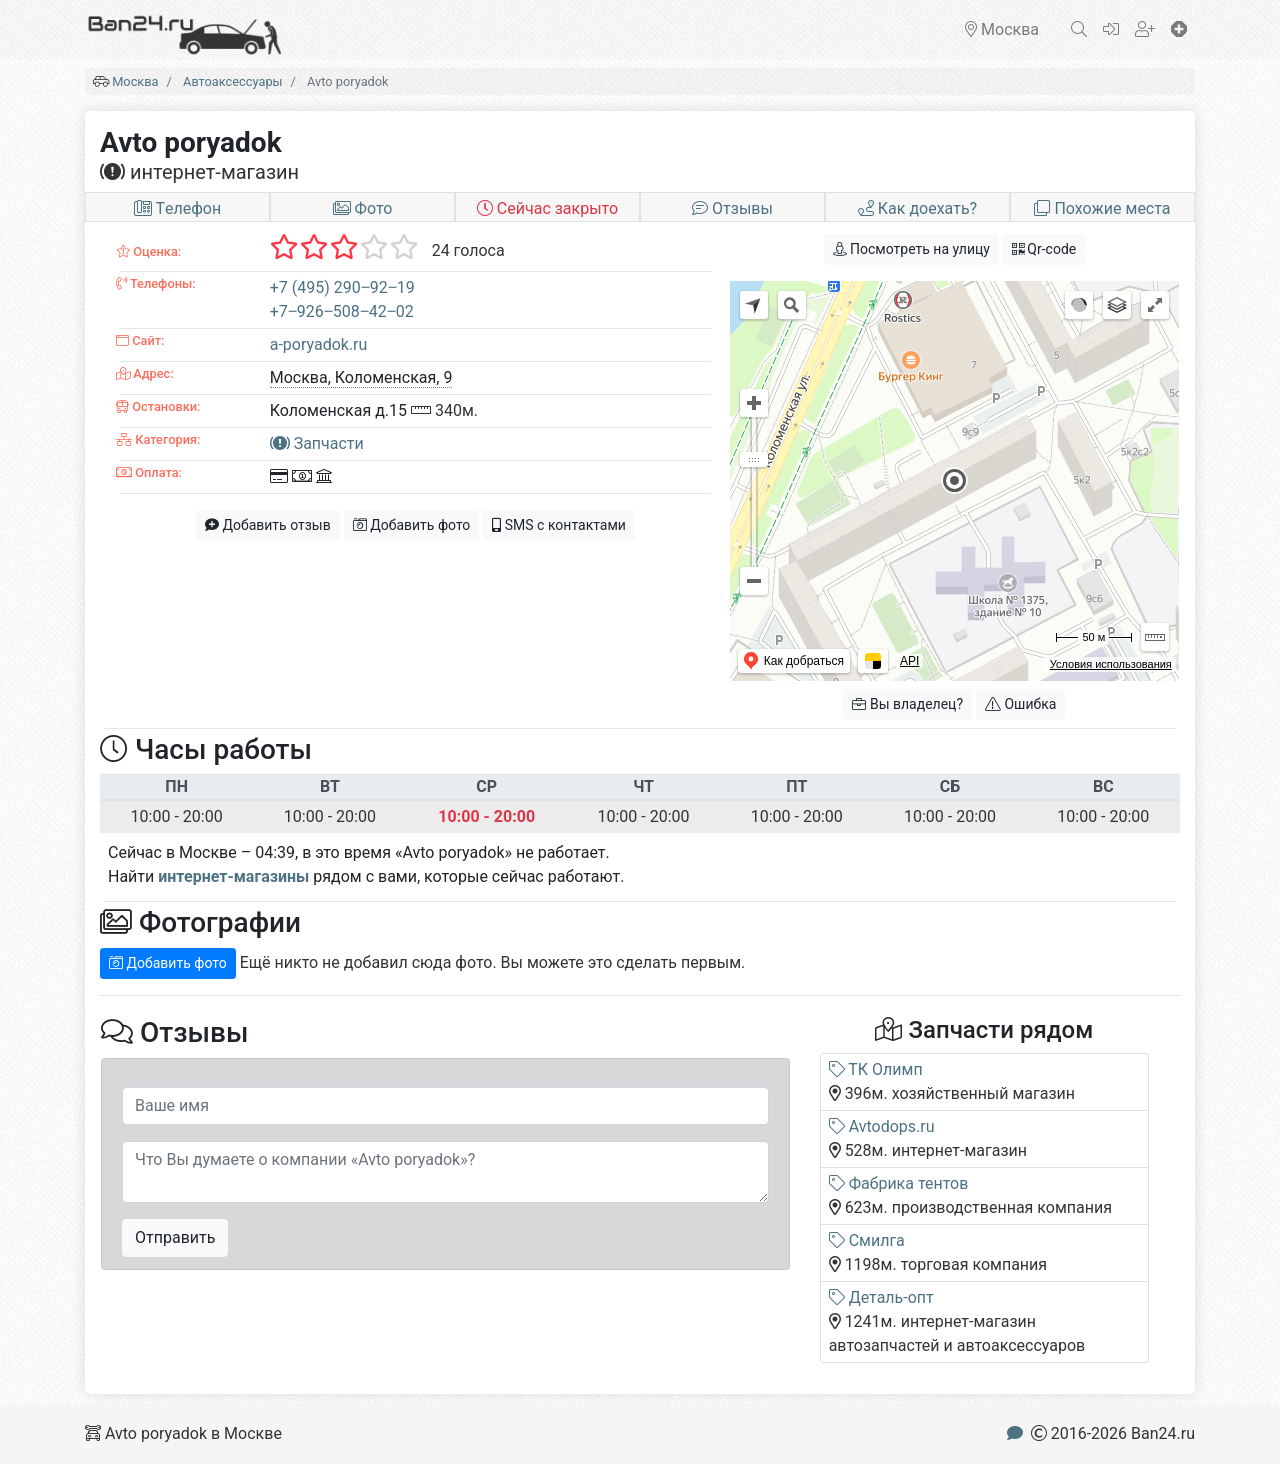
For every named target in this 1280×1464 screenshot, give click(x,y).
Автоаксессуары (232, 81)
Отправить (175, 1237)
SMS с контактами (559, 525)
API (909, 661)
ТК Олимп (876, 1069)
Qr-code (1044, 249)
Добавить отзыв (268, 525)
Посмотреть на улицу (911, 249)
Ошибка (1020, 704)
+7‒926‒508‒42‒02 (342, 311)
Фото (363, 208)
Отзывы (732, 208)
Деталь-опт (881, 1297)
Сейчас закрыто (547, 208)
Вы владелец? (907, 704)
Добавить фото (412, 525)
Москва (135, 81)
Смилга (867, 1240)
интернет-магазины (233, 876)
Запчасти (317, 443)
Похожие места (1102, 208)
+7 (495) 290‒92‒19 (342, 287)
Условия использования (1111, 664)
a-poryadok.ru (319, 344)
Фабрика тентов (899, 1183)
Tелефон (177, 208)
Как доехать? (917, 208)
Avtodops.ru (882, 1126)
